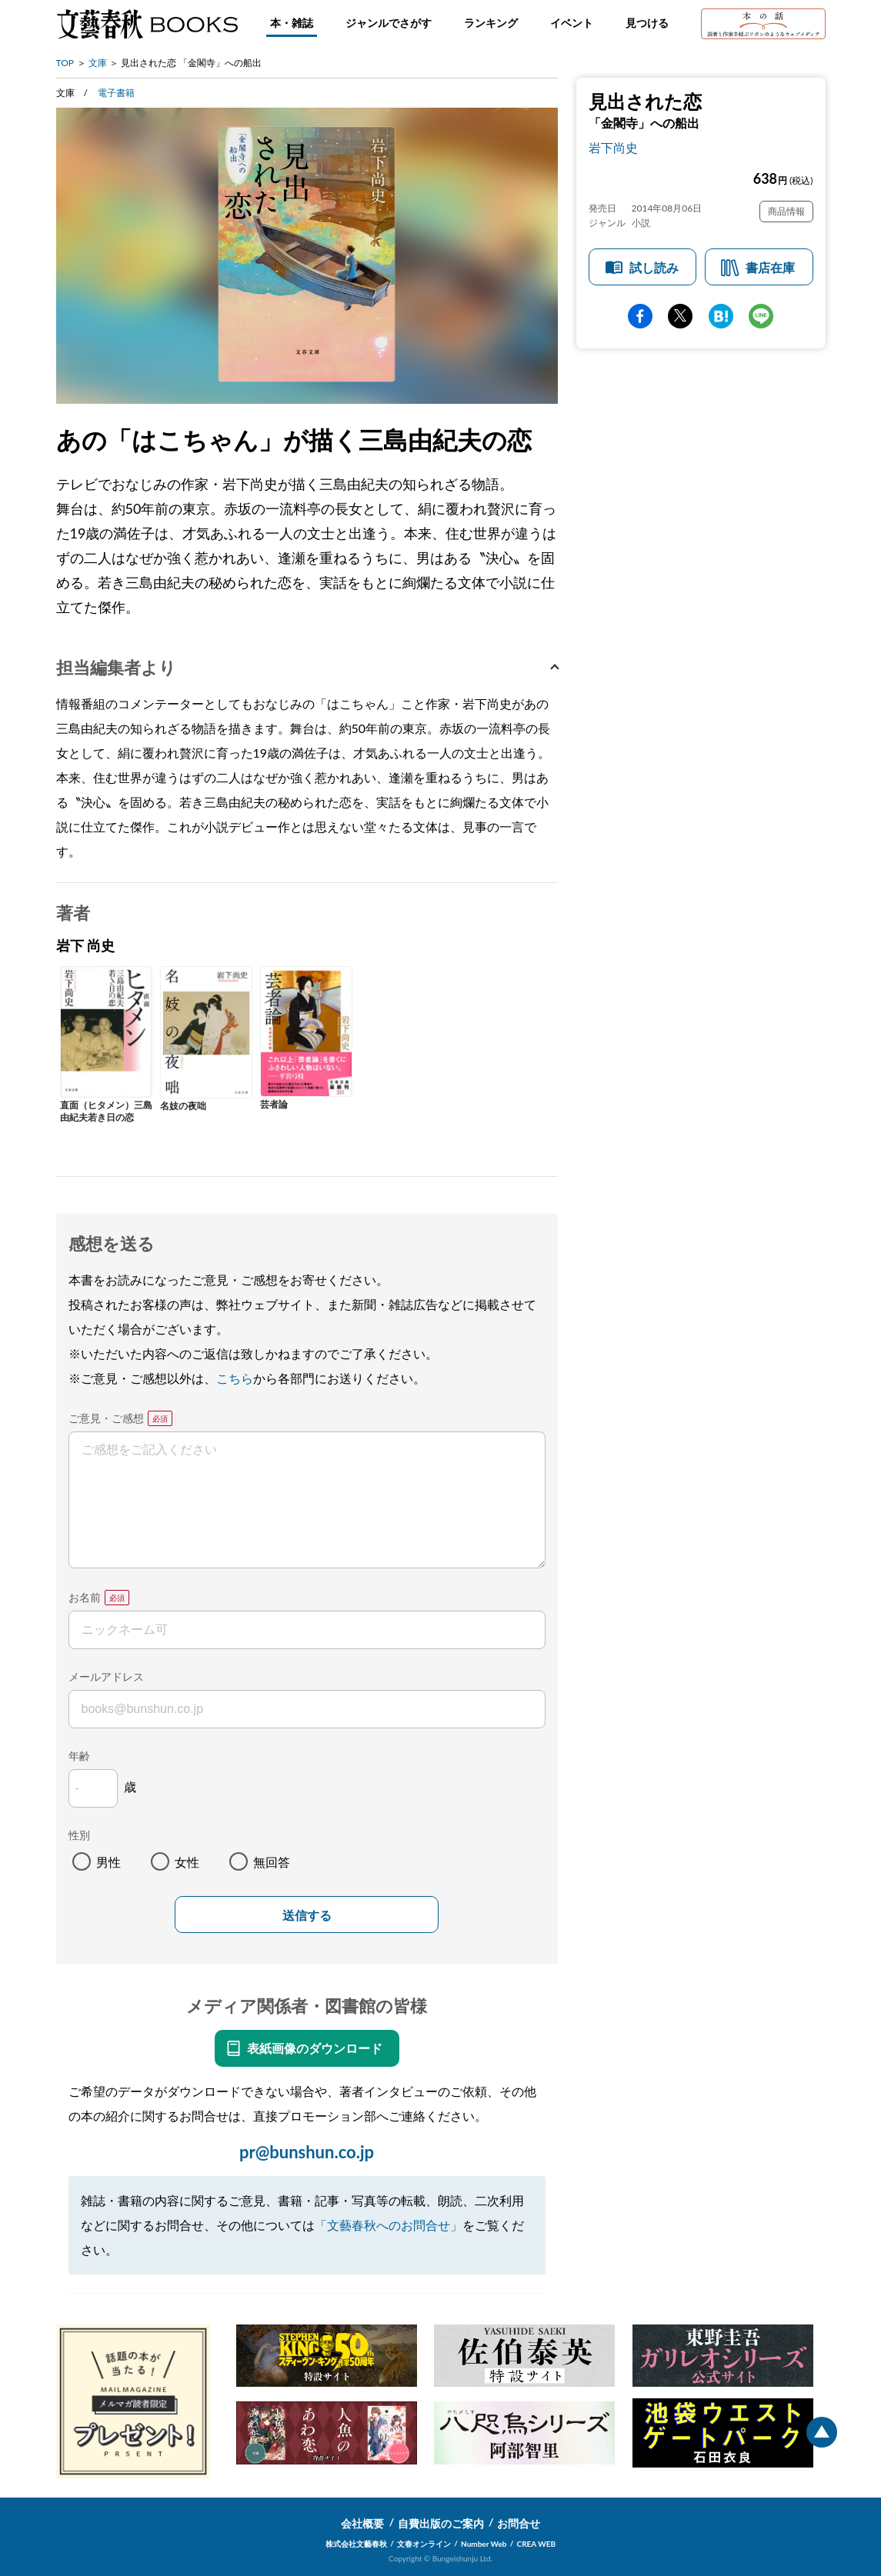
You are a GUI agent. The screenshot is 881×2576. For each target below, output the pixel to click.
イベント (571, 22)
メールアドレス (106, 1676)
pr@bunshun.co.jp (306, 2151)
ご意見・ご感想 (106, 1418)
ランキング (491, 22)
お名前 (84, 1597)
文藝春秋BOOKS (147, 23)
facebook (640, 316)
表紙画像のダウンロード (314, 2048)
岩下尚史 (613, 147)
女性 (187, 1862)
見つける (647, 22)
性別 (79, 1834)
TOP (65, 62)
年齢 (79, 1755)
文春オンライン (424, 2543)
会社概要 (362, 2523)
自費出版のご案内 (441, 2523)
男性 (108, 1862)
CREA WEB (536, 2543)
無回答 (271, 1862)
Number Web (483, 2543)
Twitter (680, 316)
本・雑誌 (291, 22)
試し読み (654, 267)
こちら (234, 1378)
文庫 (97, 62)
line (761, 316)
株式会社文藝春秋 (356, 2543)
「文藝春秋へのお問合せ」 (388, 2225)
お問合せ (518, 2523)
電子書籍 (116, 92)
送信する (307, 1915)
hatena (721, 316)
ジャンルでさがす (388, 22)
